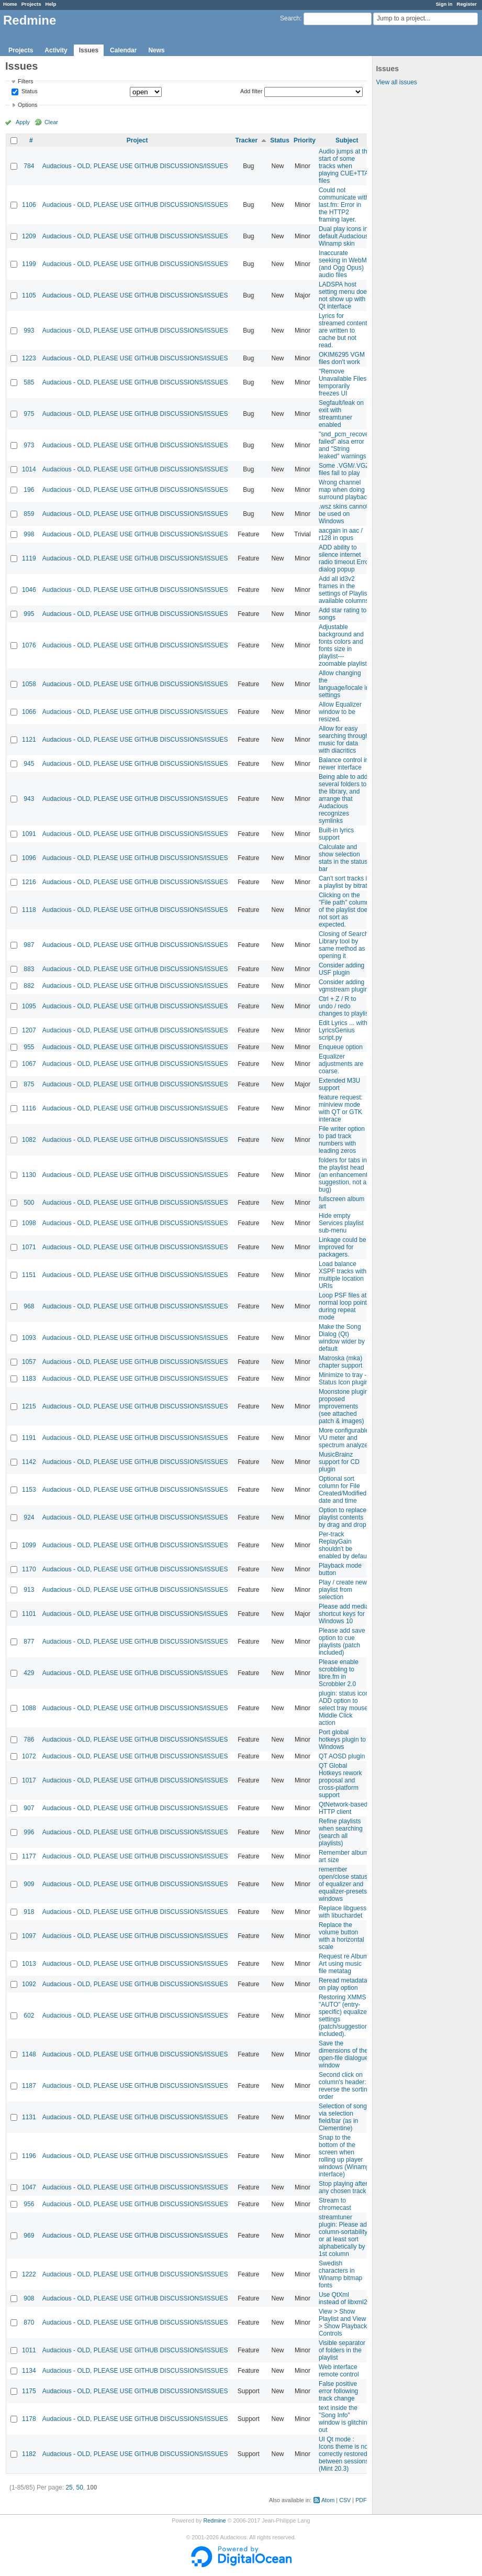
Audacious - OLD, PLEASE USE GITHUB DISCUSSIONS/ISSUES (135, 166)
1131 (29, 2117)
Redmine (214, 2520)
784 (29, 166)
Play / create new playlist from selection (343, 1590)
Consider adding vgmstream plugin (343, 985)
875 (29, 1084)
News (156, 50)
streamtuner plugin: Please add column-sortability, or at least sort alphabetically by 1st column (345, 2236)
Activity (55, 50)
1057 (29, 1362)
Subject (346, 140)
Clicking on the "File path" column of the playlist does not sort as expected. (345, 909)
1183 (29, 1378)
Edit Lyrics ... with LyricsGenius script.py (343, 1030)
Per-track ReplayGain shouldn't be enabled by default (344, 1545)
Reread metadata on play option (343, 1984)
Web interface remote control (339, 2370)
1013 (29, 1963)
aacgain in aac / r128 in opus (341, 534)
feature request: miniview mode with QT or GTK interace (341, 1108)
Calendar (123, 50)
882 (29, 985)
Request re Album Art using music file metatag (343, 1964)
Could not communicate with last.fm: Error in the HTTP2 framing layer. (344, 204)
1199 (29, 264)
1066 (29, 711)
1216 (29, 882)
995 (29, 614)
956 (29, 2204)
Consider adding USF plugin (341, 969)
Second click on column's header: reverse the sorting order (345, 2085)
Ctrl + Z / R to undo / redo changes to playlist (345, 1006)
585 (29, 382)
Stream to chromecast (335, 2204)
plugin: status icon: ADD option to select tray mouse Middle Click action (345, 1708)
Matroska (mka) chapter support (340, 1362)
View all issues (396, 82)
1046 (29, 589)
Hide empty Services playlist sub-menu (341, 1223)
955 (29, 1047)
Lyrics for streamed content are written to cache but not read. (343, 330)
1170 (29, 1569)
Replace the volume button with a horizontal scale (341, 1936)
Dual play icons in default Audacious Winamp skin (343, 236)
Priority (305, 140)
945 (29, 763)
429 (29, 1673)
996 (29, 1832)
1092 (29, 1984)
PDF (361, 2500)
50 (79, 2487)
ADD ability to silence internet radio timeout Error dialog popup (345, 558)
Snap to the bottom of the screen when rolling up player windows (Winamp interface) (344, 2156)
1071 (29, 1247)
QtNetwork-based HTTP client (343, 1808)
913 (29, 1589)
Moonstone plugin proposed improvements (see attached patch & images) (343, 1406)
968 (29, 1306)
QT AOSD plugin (342, 1756)
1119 (29, 558)
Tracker (246, 140)
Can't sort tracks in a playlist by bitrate (345, 882)
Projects (31, 4)
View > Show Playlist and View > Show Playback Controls (343, 2322)
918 (29, 1912)
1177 (29, 1856)
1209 (29, 236)
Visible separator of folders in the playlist (342, 2350)
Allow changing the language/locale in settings (344, 684)
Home (10, 4)
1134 (29, 2370)
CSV (345, 2500)
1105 (29, 295)
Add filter (251, 91)
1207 (29, 1030)
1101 (29, 1613)
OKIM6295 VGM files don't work (342, 358)
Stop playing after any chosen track (343, 2187)
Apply (23, 122)
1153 (29, 1489)
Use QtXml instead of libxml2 (343, 2298)
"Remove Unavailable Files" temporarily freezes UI (344, 382)
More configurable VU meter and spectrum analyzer (344, 1438)
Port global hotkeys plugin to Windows (342, 1740)
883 (29, 969)
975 (29, 413)
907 (29, 1808)
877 (29, 1641)
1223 (29, 358)
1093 (29, 1337)
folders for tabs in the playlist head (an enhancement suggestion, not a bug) (343, 1175)
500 (29, 1202)
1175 (29, 2391)
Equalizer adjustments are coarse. (341, 1064)
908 (29, 2298)
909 (29, 1884)
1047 (29, 2187)
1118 (29, 909)
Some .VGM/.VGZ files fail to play (344, 469)
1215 (29, 1406)
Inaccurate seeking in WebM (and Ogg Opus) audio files (343, 264)
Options (27, 105)
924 (29, 1517)
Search (290, 18)
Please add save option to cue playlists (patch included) (342, 1641)
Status (29, 92)
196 (29, 489)
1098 (29, 1223)
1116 (29, 1108)
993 (29, 330)
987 (29, 945)
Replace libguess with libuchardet (342, 1912)
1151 (29, 1275)
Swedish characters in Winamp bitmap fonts (340, 2274)
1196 (29, 2156)
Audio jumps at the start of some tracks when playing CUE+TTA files (345, 166)
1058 (29, 684)
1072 (29, 1756)
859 (29, 514)
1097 (29, 1936)
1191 (29, 1437)
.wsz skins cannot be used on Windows (343, 514)
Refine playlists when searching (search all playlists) (341, 1832)
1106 (29, 204)
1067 (29, 1063)
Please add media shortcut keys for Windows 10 (344, 1614)
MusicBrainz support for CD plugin (339, 1462)
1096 (29, 858)
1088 (29, 1708)
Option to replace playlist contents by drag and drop (342, 1517)
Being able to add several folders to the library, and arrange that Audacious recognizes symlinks (343, 798)
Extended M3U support (339, 1084)
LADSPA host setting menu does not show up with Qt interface (344, 295)
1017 (29, 1780)
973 (29, 445)
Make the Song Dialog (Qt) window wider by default (342, 1337)
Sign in (444, 4)
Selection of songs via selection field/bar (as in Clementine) (344, 2117)
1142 (29, 1462)
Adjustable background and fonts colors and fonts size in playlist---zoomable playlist (343, 645)
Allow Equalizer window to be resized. (340, 712)
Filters (25, 81)
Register (467, 4)
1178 (29, 2419)
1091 (29, 834)
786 (29, 1739)
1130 (29, 1175)
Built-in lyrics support (336, 834)
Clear (51, 122)
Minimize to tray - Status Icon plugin (343, 1378)
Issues (88, 50)
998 (29, 534)
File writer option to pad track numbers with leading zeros (342, 1139)
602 (29, 2015)
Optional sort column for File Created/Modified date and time (342, 1489)
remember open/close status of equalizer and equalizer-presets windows (343, 1884)
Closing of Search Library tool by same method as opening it (343, 945)
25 (68, 2487)
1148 (29, 2054)
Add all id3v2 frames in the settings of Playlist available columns (344, 589)
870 (29, 2322)
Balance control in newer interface (343, 763)
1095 (29, 1006)
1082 (29, 1139)
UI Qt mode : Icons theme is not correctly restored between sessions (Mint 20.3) (344, 2454)
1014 (29, 469)
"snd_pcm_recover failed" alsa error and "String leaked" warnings (345, 445)
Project (137, 140)
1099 (29, 1545)
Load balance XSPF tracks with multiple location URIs (342, 1275)
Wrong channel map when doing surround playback (344, 490)
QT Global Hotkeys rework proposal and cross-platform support (340, 1780)
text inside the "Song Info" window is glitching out (345, 2419)
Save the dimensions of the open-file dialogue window (343, 2054)
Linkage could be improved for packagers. (342, 1247)
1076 (29, 645)
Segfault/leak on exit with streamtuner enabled (341, 413)
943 (29, 798)
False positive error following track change (338, 2391)
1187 (29, 2085)
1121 (29, 739)
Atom (327, 2500)
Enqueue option (341, 1047)
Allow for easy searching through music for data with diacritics (344, 739)
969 (29, 2235)
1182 (29, 2454)
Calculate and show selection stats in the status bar (343, 858)
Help (51, 4)
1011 (29, 2350)
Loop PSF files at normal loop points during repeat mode (344, 1306)
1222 (29, 2274)
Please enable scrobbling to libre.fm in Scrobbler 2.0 (338, 1673)
